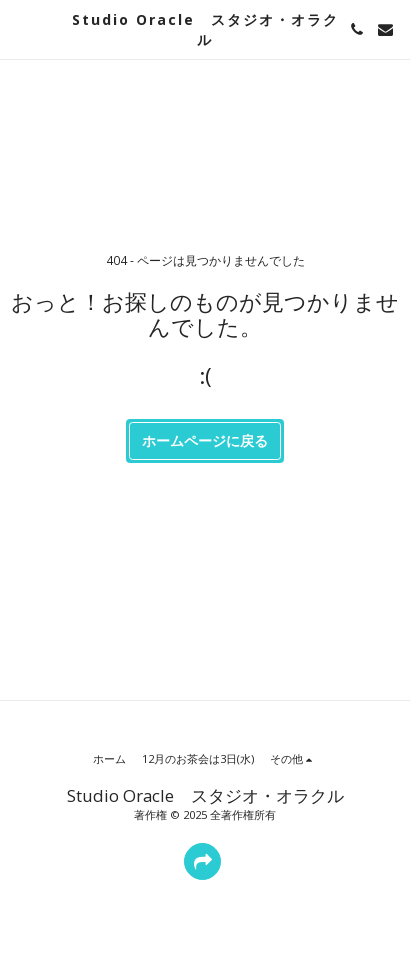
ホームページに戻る (205, 440)
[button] (22, 28)
